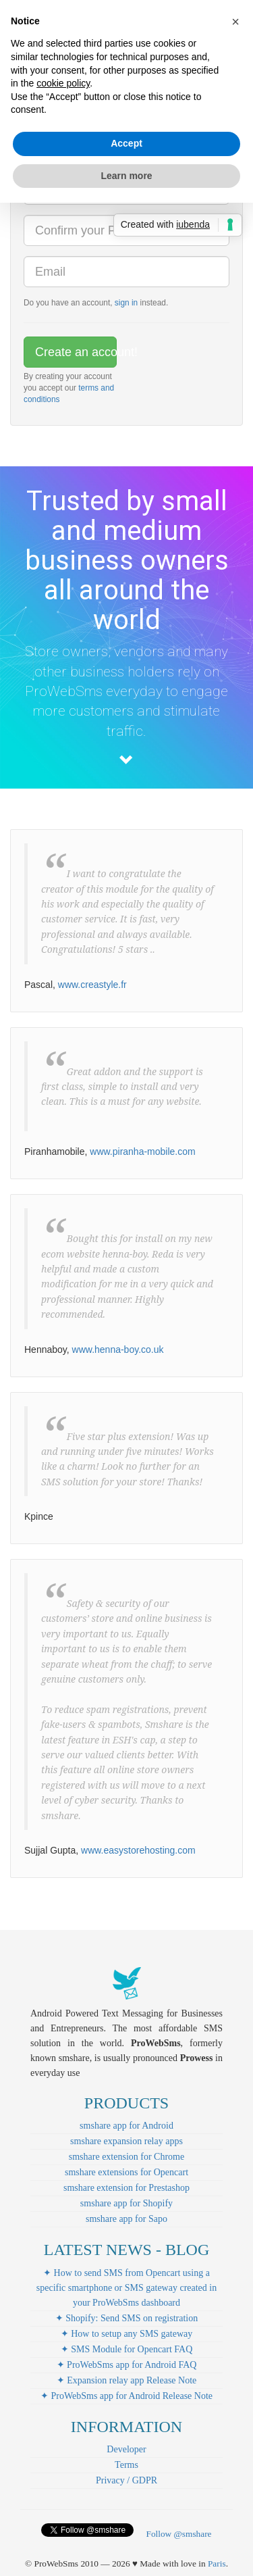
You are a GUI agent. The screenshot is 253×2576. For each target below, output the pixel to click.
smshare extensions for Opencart (126, 2172)
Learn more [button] (126, 175)
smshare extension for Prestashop (126, 2188)
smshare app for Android (126, 2126)
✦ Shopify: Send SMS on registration (126, 2318)
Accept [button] (126, 143)
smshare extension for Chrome (126, 2157)
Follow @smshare (178, 2534)
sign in (126, 302)
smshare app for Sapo (126, 2219)
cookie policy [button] (63, 83)
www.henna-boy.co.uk (118, 1349)
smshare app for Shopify (126, 2203)
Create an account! (76, 352)
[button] (235, 21)
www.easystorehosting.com (138, 1850)
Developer (126, 2449)
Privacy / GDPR (126, 2480)
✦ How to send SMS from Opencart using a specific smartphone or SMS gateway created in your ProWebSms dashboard (126, 2288)
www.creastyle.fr (92, 984)
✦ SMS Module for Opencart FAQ (127, 2349)
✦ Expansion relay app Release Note (127, 2380)
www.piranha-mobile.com (142, 1151)
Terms (126, 2465)
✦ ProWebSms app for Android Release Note (126, 2396)
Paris (217, 2563)
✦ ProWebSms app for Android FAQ (127, 2365)
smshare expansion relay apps (126, 2141)
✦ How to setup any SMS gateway (127, 2334)
